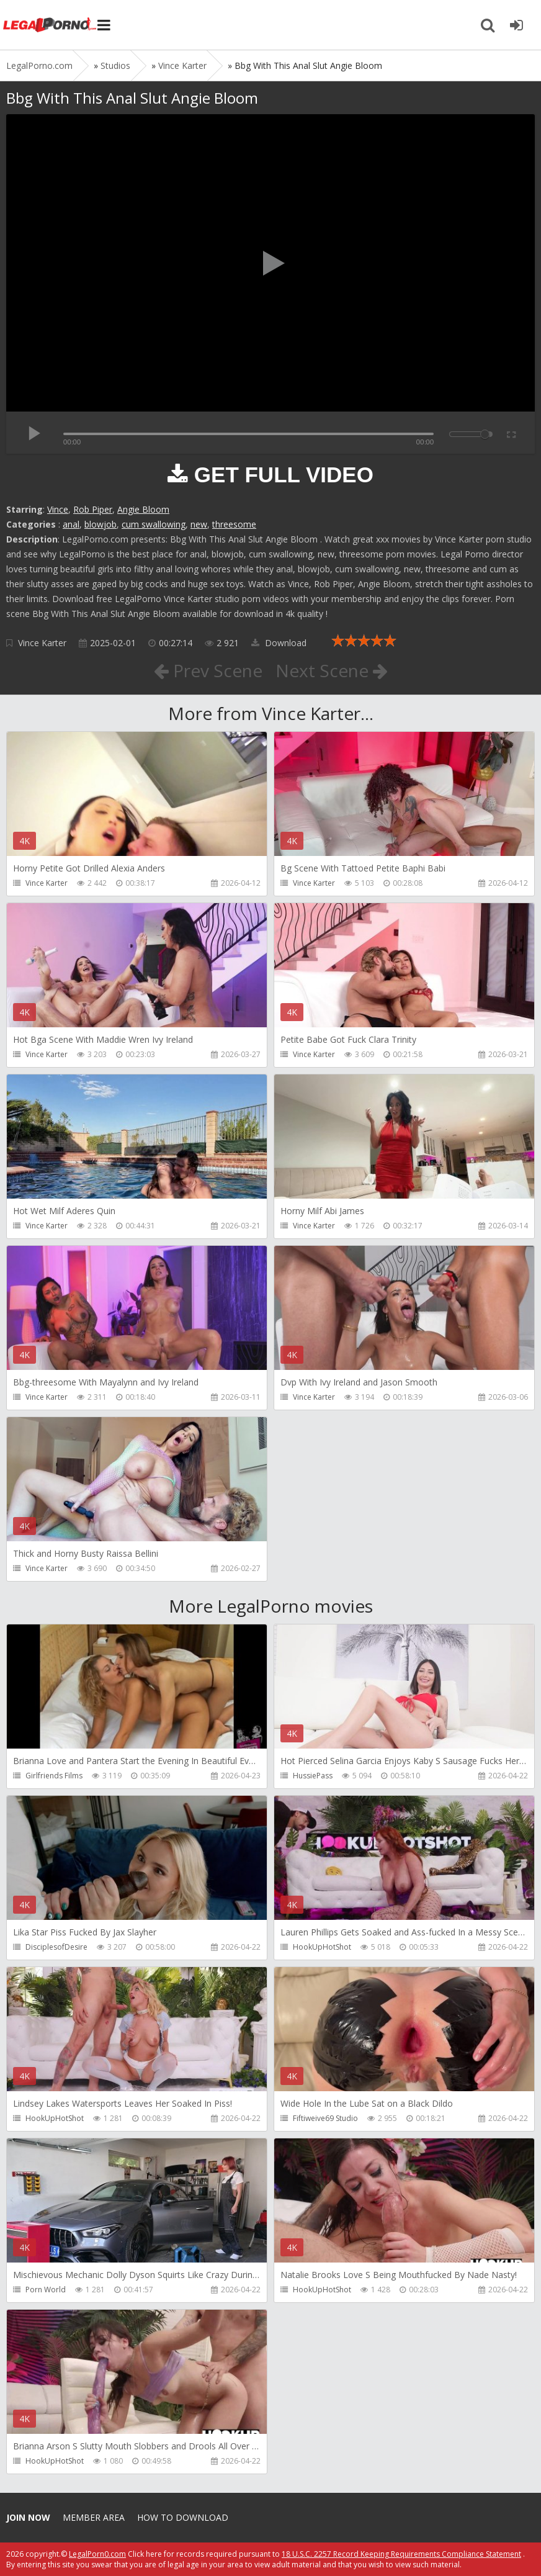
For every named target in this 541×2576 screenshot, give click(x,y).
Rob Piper (92, 509)
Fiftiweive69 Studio (325, 2118)
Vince (57, 509)
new (198, 524)
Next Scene (331, 670)
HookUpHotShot (322, 1947)
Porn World (45, 2289)
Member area (94, 2517)
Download (278, 643)
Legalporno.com (49, 25)
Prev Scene (208, 670)
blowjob (100, 524)
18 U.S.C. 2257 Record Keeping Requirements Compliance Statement (401, 2554)
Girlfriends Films (54, 1775)
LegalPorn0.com (97, 2554)
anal (71, 524)
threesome (234, 524)
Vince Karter (42, 643)
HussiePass (313, 1775)
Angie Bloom (143, 509)
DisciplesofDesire (56, 1947)
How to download (182, 2517)
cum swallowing (154, 524)
